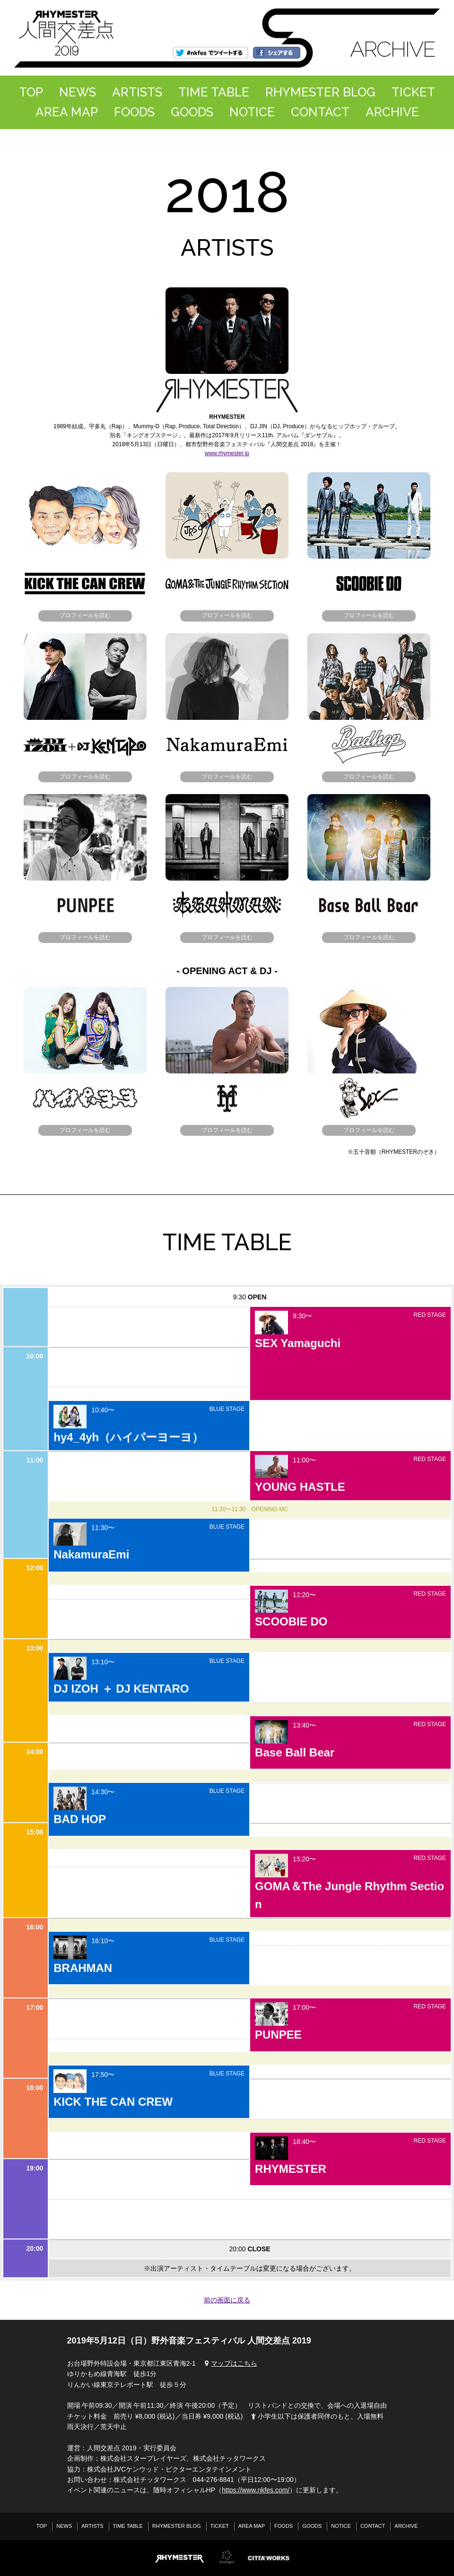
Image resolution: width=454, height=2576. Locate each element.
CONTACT (320, 112)
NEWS (77, 92)
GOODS (192, 112)
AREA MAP (66, 112)
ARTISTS (137, 92)
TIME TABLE (213, 92)
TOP (31, 92)
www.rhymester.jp (227, 453)
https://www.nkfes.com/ (255, 2490)
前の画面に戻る (227, 2300)
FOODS (134, 112)
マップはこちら (229, 2363)
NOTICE (252, 112)
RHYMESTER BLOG (320, 92)
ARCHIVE (392, 112)
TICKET (413, 92)
